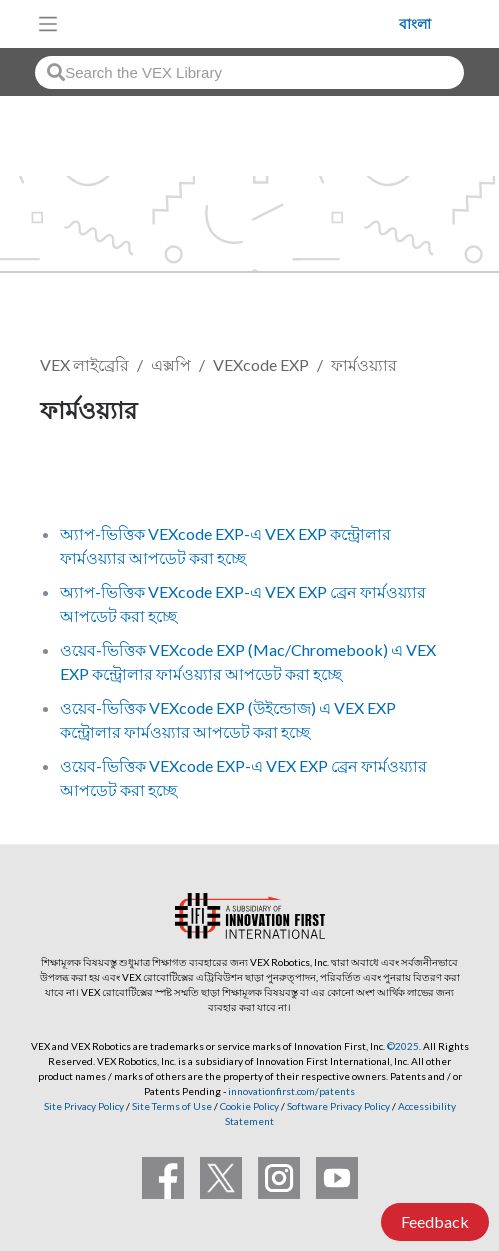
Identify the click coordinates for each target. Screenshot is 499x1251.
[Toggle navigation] (48, 24)
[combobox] (249, 72)
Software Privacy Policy (338, 1106)
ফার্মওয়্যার (364, 364)
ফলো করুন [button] (85, 477)
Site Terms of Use (171, 1106)
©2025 (403, 1046)
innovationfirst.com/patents (291, 1091)
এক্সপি (171, 364)
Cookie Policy (249, 1106)
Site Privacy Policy (84, 1106)
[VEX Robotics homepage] (234, 23)
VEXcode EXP (261, 364)
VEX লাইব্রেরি (84, 364)
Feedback (435, 1221)
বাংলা (415, 24)
